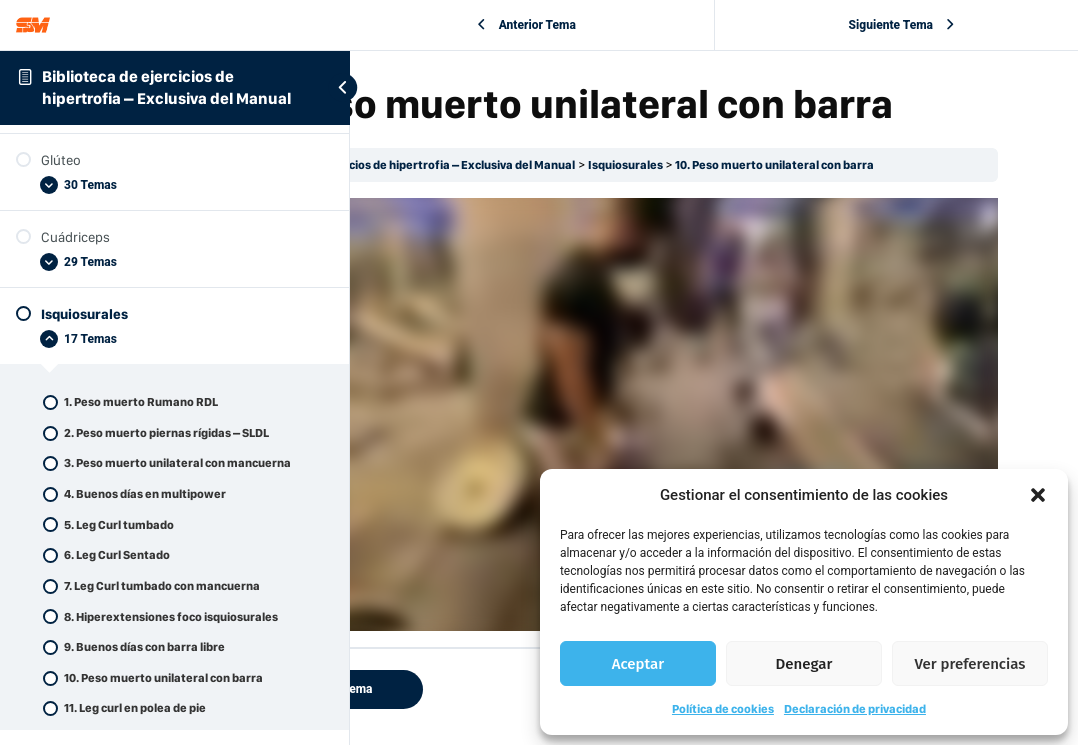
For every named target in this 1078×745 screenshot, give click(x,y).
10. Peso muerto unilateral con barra (976, 213)
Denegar (804, 664)
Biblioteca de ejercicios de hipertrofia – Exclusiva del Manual (611, 213)
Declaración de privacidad (855, 709)
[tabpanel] (714, 406)
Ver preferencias (970, 664)
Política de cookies (723, 709)
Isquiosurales (826, 213)
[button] (1038, 495)
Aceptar (638, 664)
